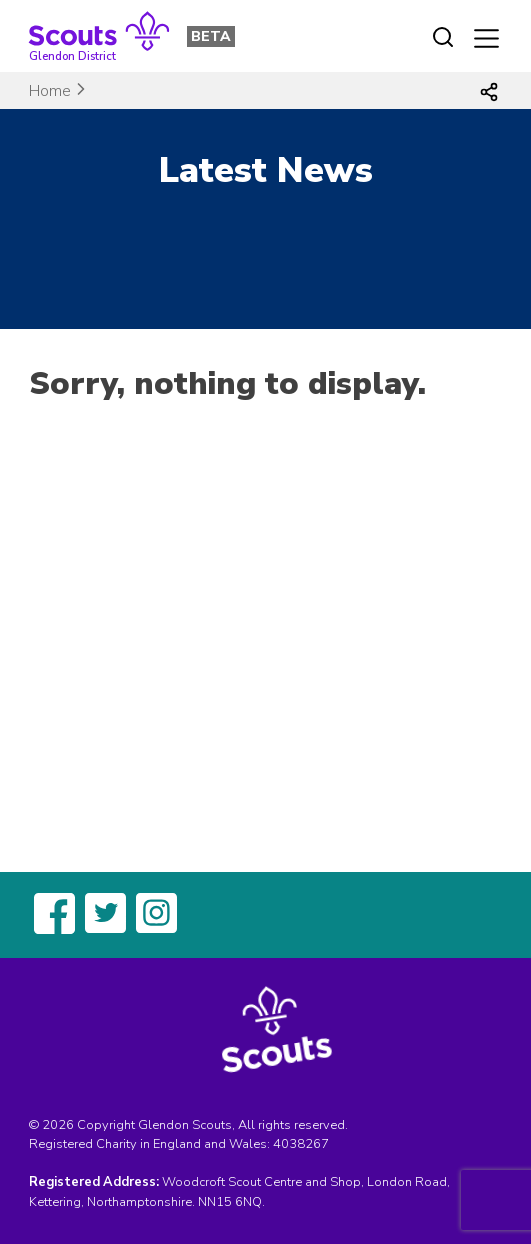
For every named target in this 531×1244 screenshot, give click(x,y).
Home (50, 91)
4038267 (301, 1144)
